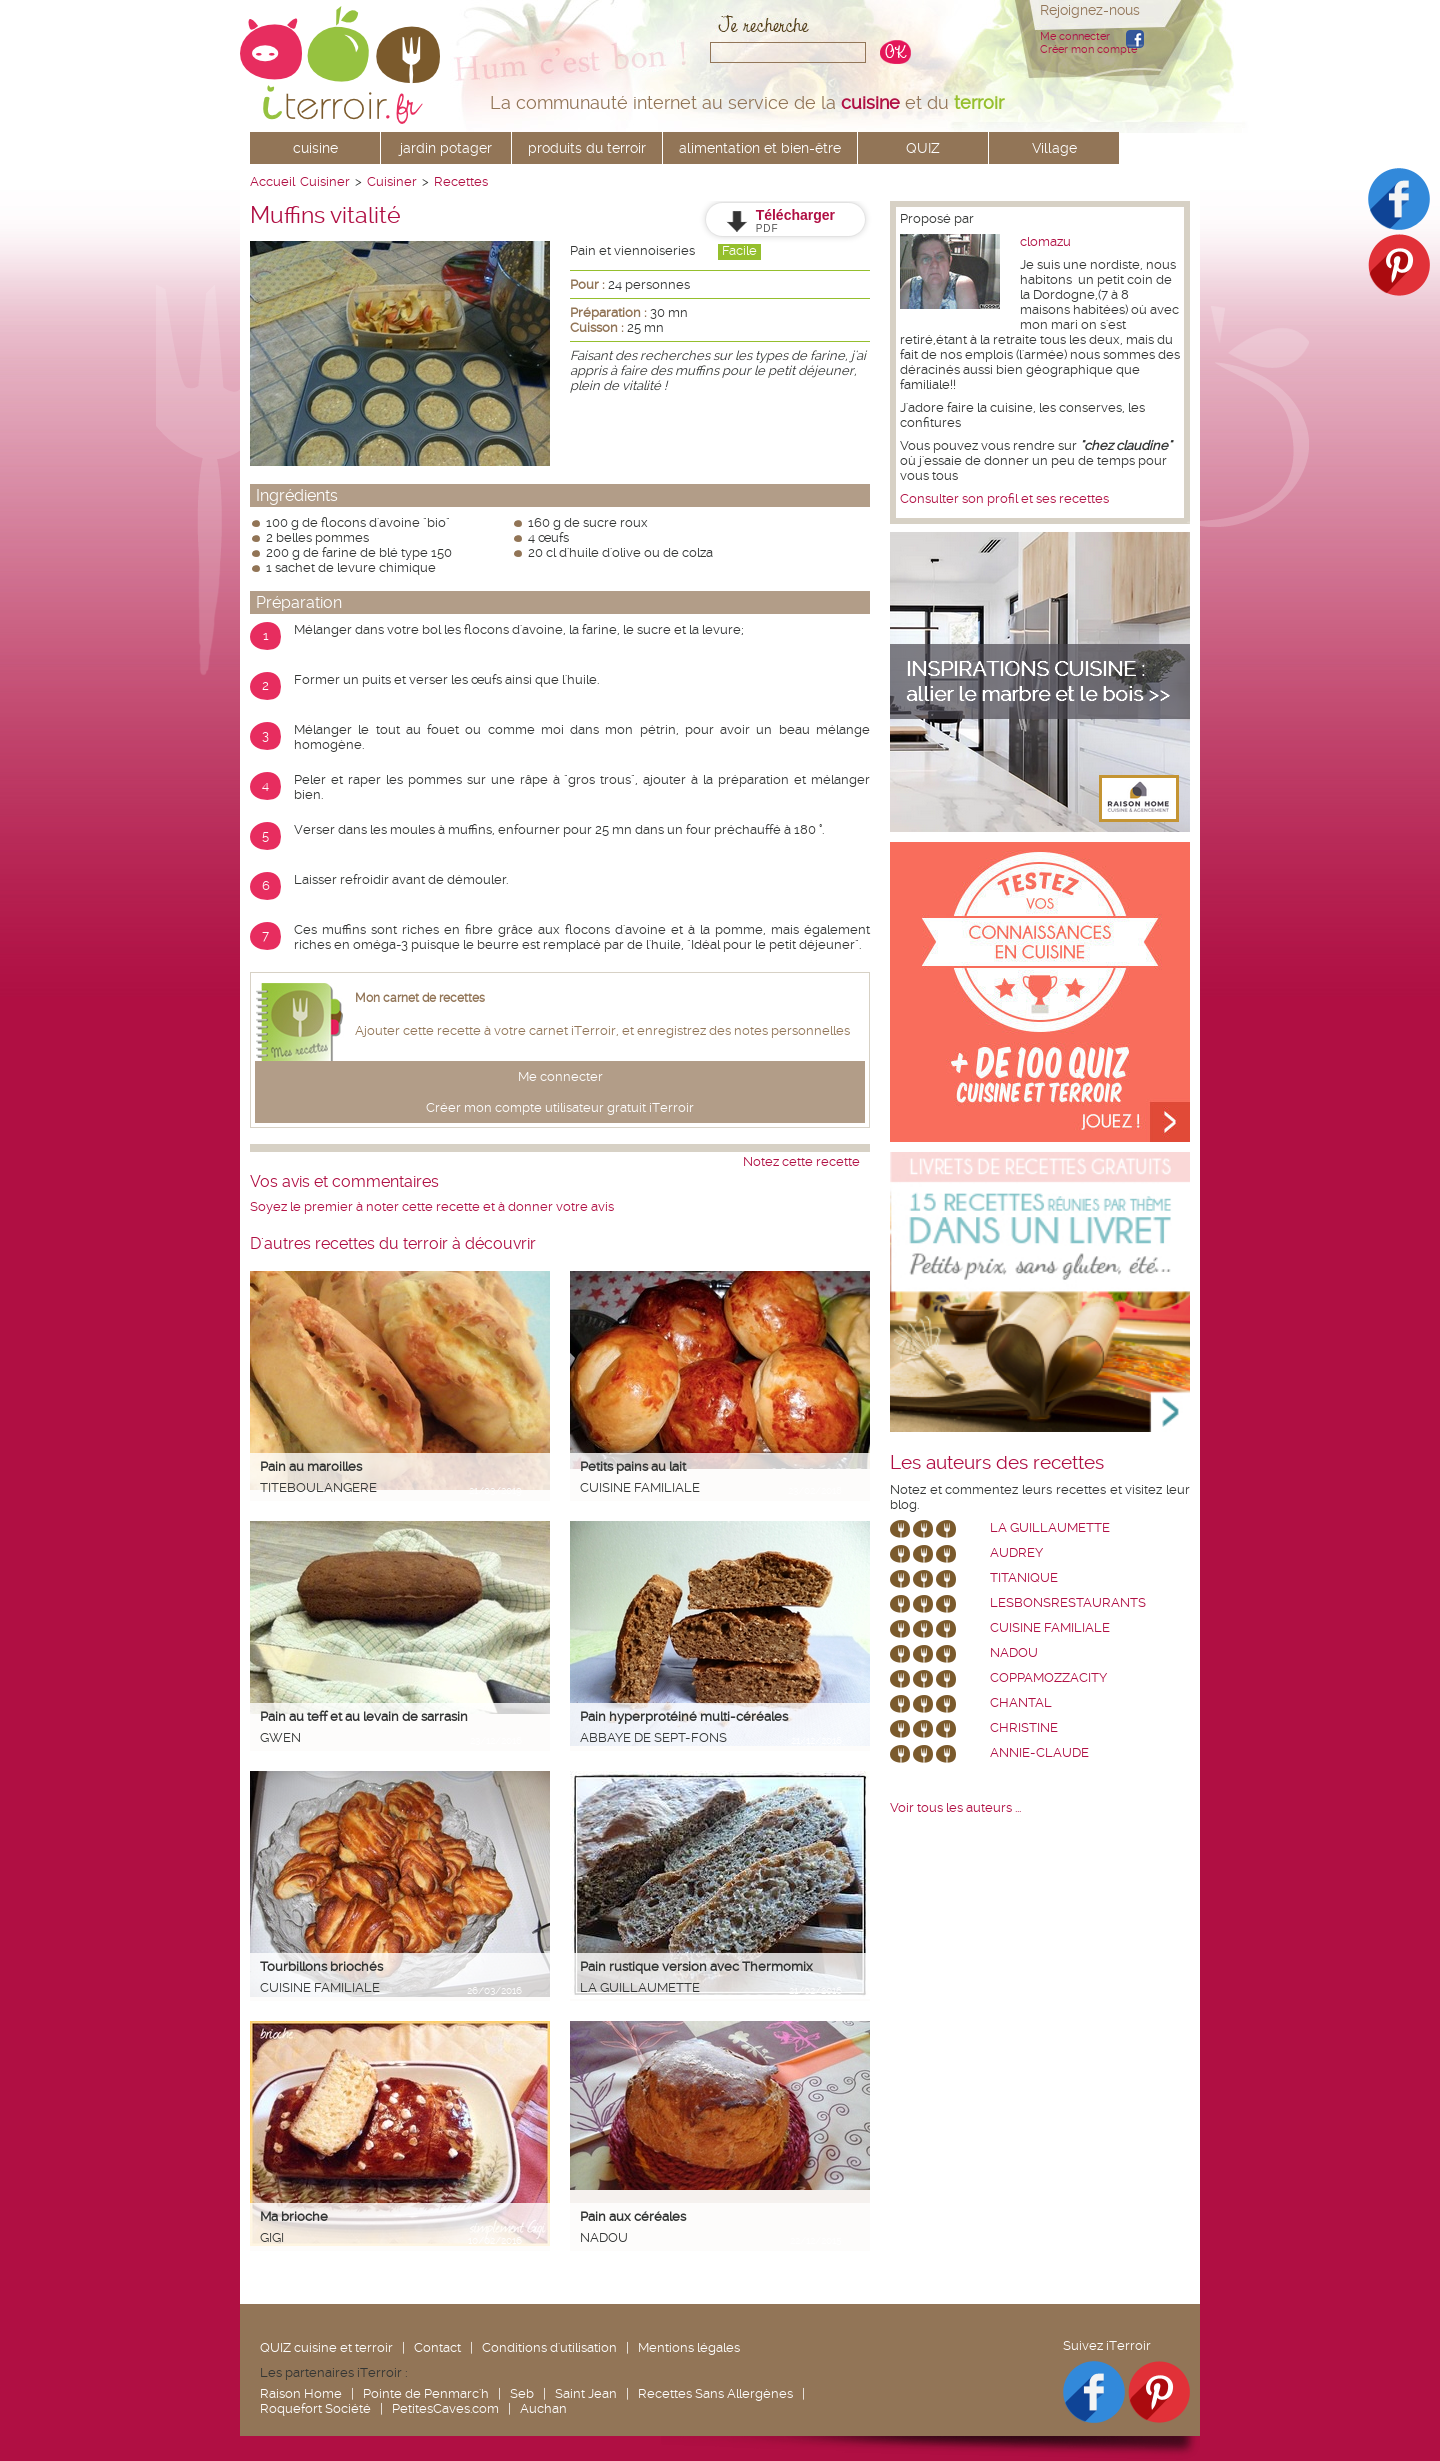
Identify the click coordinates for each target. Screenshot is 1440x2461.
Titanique (1024, 1577)
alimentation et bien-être (760, 148)
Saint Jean (586, 2393)
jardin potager (446, 148)
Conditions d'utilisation (549, 2347)
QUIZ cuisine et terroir (326, 2347)
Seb (522, 2393)
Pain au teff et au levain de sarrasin (364, 1716)
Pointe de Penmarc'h (426, 2393)
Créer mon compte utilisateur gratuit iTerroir (560, 1107)
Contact (437, 2347)
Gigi (272, 2237)
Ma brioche (294, 2216)
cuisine (315, 148)
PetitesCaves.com (445, 2408)
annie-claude (1039, 1752)
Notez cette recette (801, 1161)
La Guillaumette (640, 1987)
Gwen (280, 1737)
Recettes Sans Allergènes (715, 2393)
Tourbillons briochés (321, 1966)
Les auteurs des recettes (997, 1463)
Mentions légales (689, 2347)
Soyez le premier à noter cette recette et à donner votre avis (432, 1206)
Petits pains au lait (633, 1466)
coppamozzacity (1048, 1677)
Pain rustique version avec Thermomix (696, 1966)
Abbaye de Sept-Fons (653, 1737)
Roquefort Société (315, 2408)
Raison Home (301, 2393)
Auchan (543, 2408)
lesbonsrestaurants (1068, 1602)
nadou (604, 2237)
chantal (1021, 1702)
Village (1054, 148)
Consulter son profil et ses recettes (1004, 498)
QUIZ (923, 148)
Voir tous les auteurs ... (955, 1807)
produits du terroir (587, 148)
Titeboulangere (318, 1487)
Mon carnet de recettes (420, 998)
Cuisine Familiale (640, 1487)
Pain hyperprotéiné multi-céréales (684, 1716)
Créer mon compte (1088, 49)
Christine (1024, 1727)
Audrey (1016, 1552)
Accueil (272, 181)
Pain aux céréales (633, 2216)
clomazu (1045, 241)
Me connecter (1075, 36)
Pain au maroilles (311, 1466)
